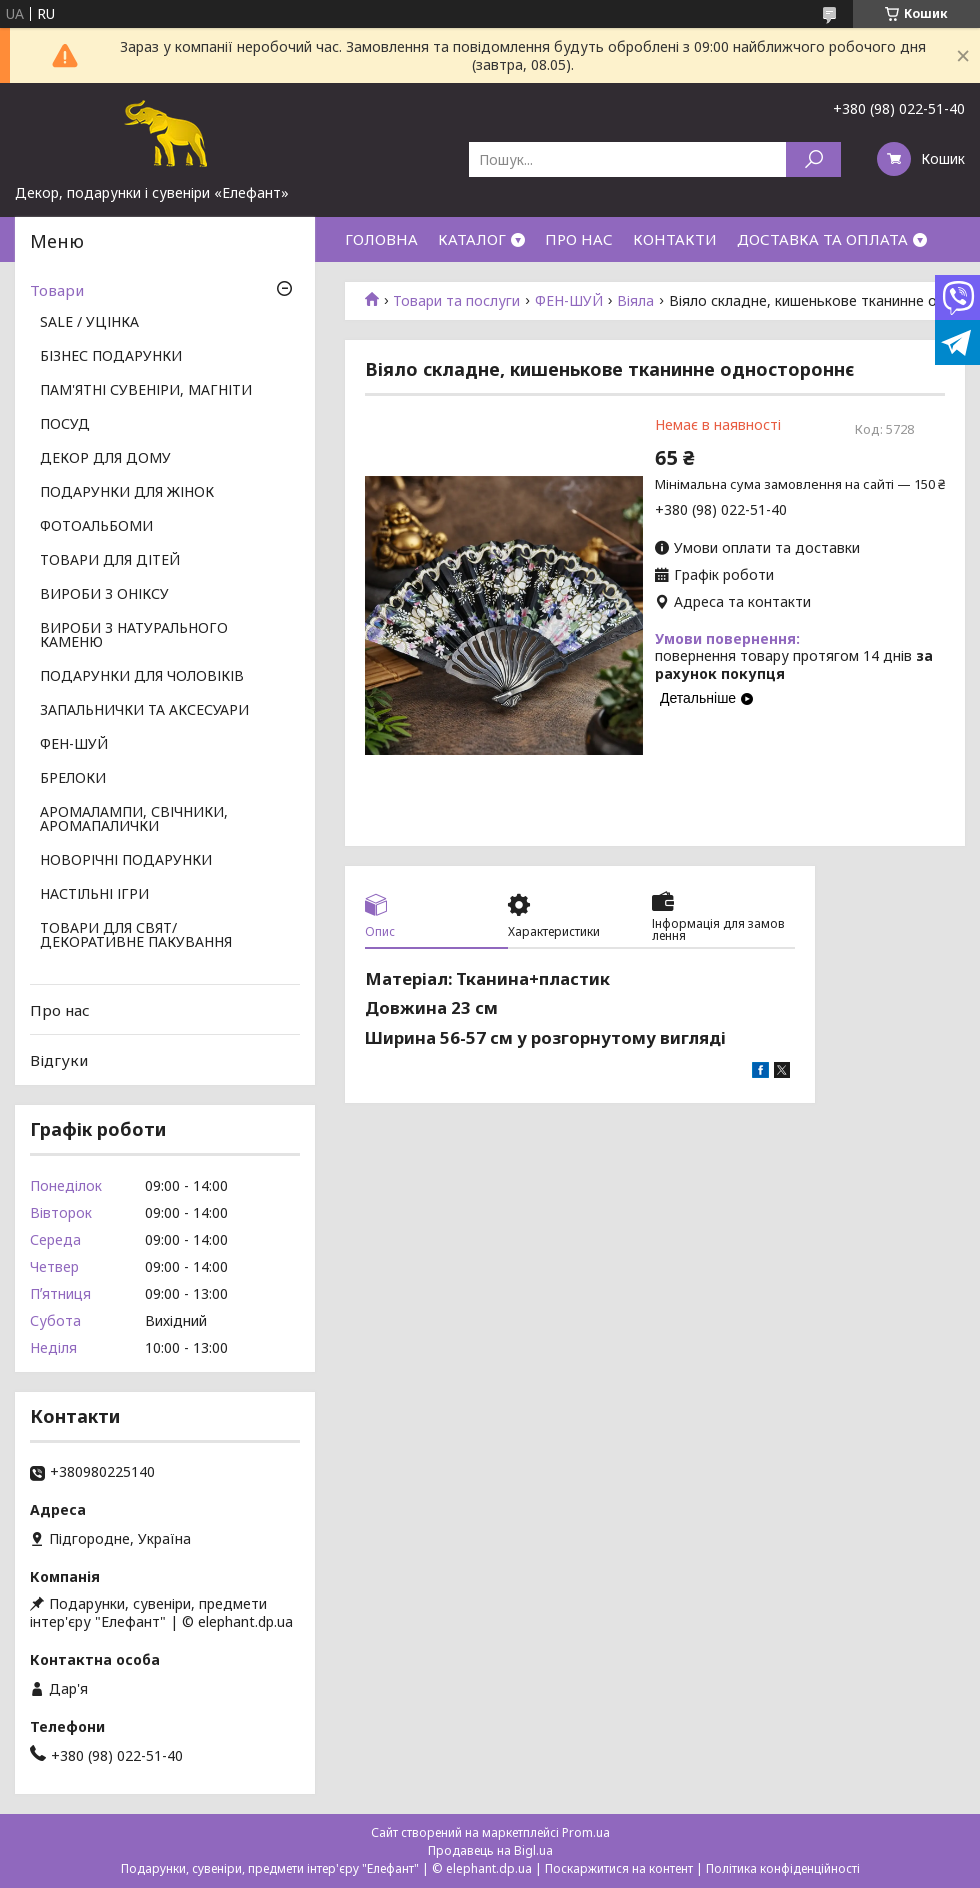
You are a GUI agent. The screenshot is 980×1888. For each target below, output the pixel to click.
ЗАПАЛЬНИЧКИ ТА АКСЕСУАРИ (144, 711)
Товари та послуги (456, 301)
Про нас (60, 1010)
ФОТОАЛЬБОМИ (96, 527)
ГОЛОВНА (381, 239)
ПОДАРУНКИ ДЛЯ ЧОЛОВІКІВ (142, 677)
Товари (57, 290)
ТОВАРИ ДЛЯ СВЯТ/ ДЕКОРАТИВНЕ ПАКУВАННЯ (136, 936)
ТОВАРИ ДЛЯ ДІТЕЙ (110, 561)
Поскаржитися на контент (619, 1868)
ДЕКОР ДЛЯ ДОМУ (105, 459)
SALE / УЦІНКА (89, 323)
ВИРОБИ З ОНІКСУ (104, 595)
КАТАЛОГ (472, 239)
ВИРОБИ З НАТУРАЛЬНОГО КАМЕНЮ (134, 636)
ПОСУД (65, 425)
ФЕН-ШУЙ (569, 301)
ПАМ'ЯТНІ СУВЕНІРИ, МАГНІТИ (146, 391)
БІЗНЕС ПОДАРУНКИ (111, 357)
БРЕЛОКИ (73, 779)
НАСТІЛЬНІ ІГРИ (94, 895)
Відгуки (59, 1060)
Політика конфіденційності (783, 1868)
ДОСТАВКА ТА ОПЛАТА (822, 239)
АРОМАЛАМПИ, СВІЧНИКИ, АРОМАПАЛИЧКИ (134, 820)
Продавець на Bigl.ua (490, 1850)
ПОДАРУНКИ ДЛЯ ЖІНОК (127, 493)
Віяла (635, 301)
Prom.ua (586, 1832)
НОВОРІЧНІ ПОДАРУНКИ (126, 861)
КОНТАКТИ (675, 239)
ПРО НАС (579, 239)
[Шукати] (813, 159)
